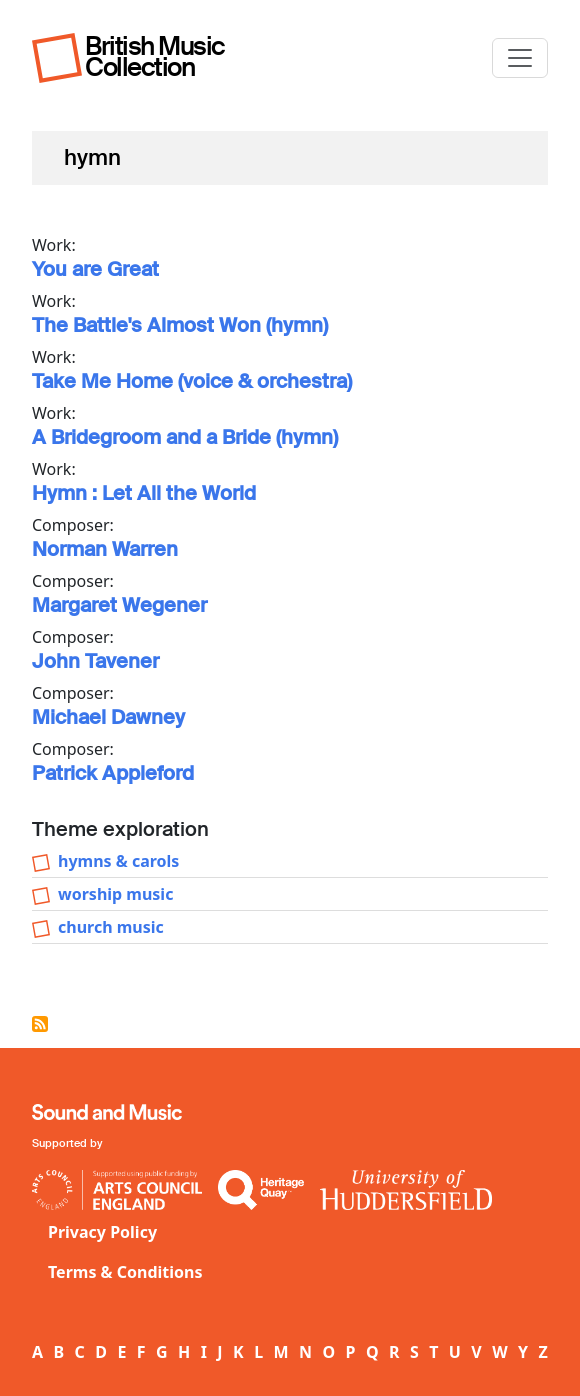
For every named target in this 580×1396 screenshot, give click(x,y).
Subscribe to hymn (40, 1024)
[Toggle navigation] (520, 58)
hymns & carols (118, 861)
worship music (115, 894)
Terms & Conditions (125, 1272)
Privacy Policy (102, 1232)
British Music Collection (155, 56)
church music (111, 927)
